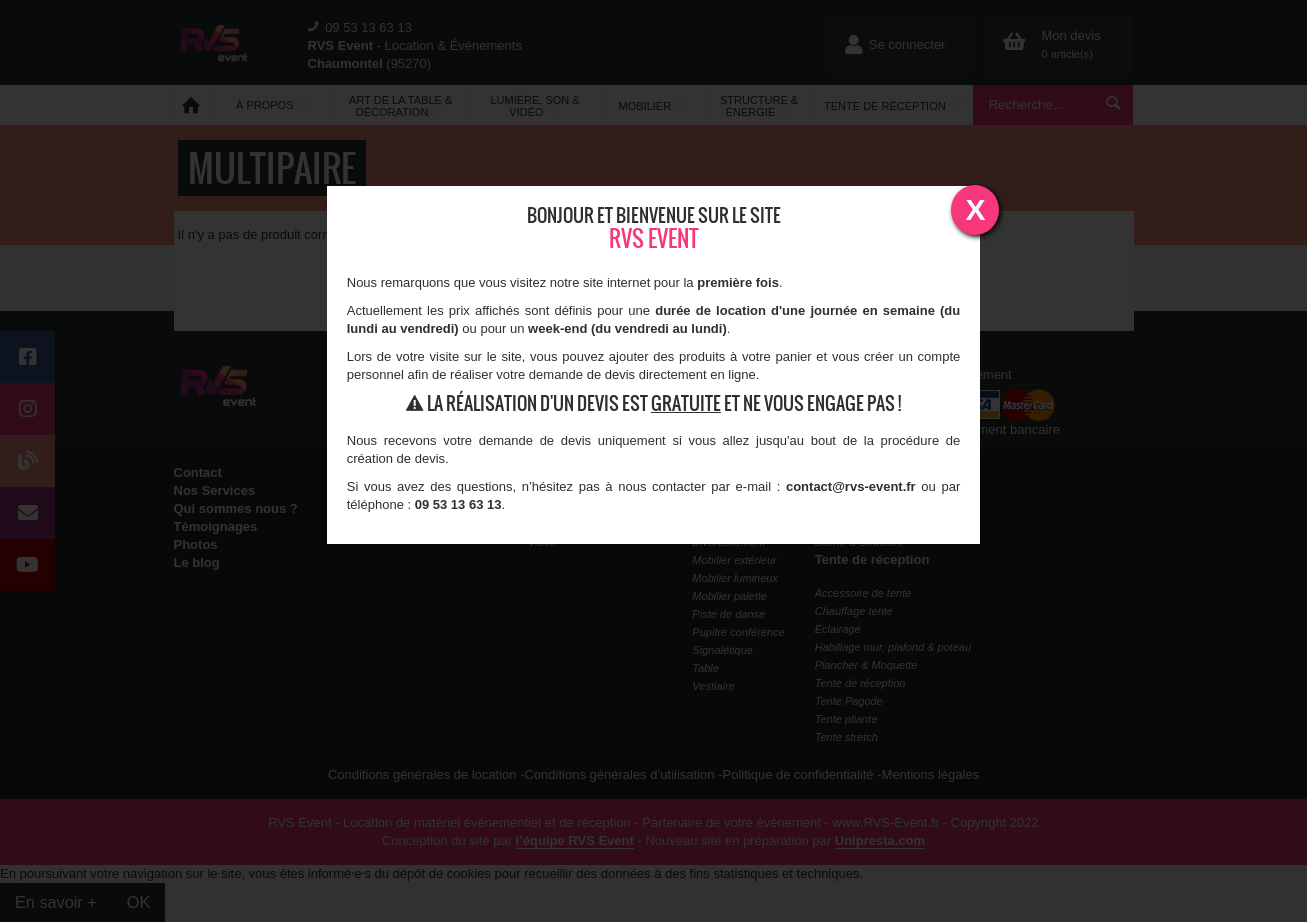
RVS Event (654, 238)
